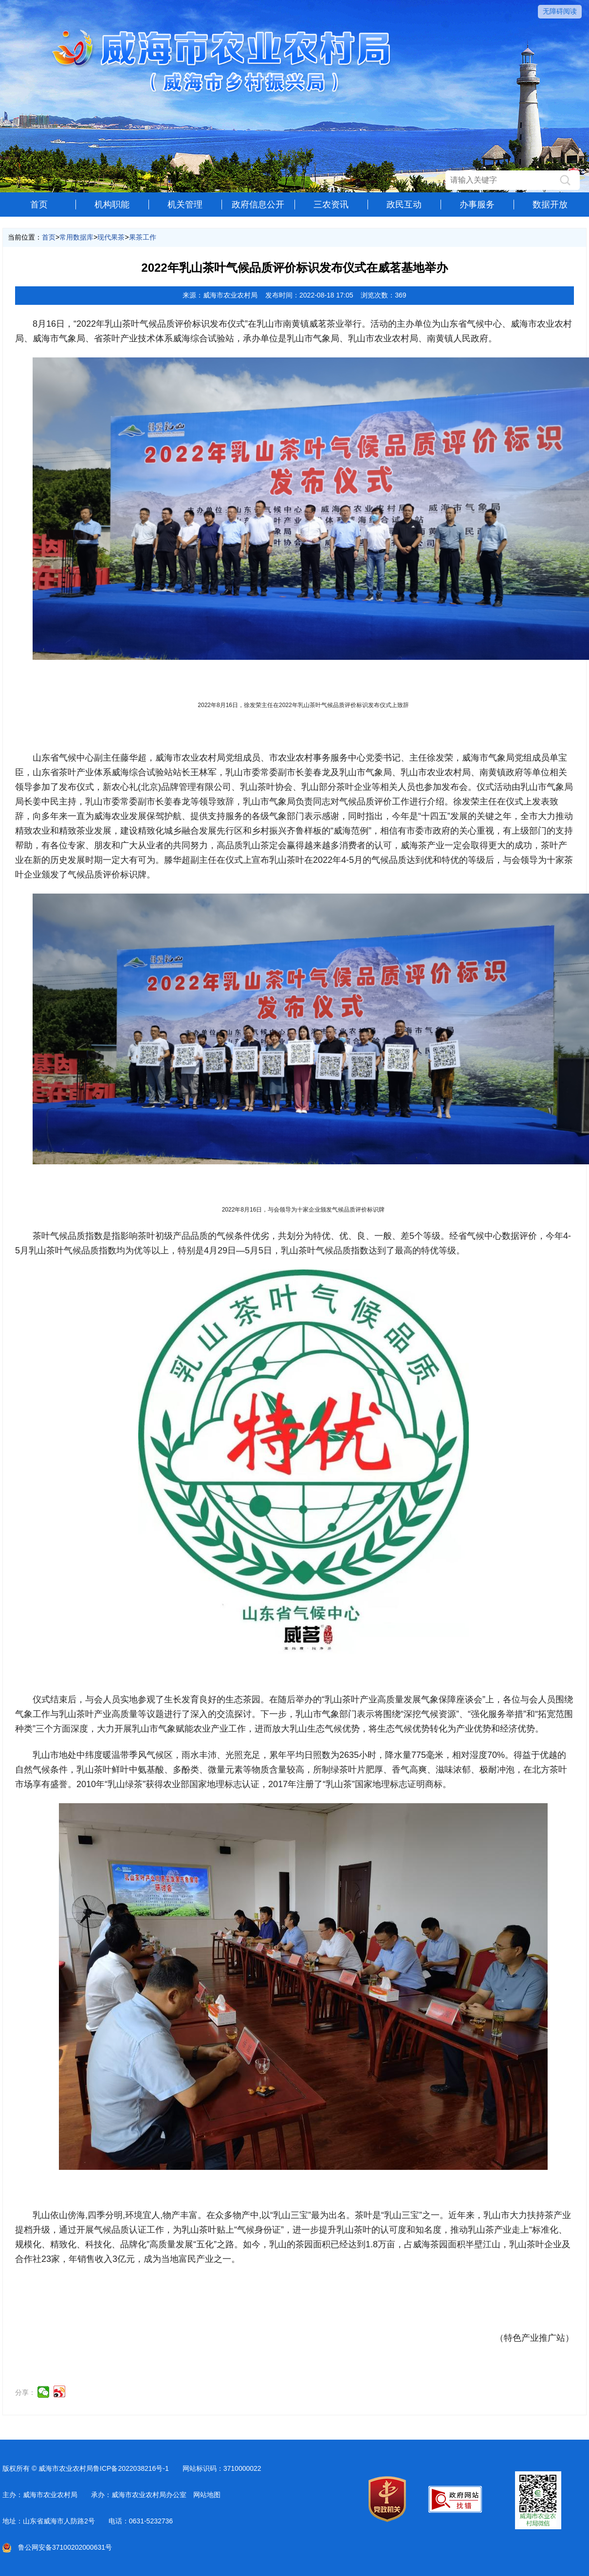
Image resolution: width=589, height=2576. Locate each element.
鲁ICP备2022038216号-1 (131, 2468)
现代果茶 (111, 237)
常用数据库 (76, 237)
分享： (25, 2392)
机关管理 (184, 204)
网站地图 (207, 2495)
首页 (39, 204)
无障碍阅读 (560, 11)
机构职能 (111, 204)
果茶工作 (142, 237)
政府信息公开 (258, 204)
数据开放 (550, 204)
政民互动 (404, 204)
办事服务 (477, 204)
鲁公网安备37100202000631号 (57, 2547)
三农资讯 (331, 204)
